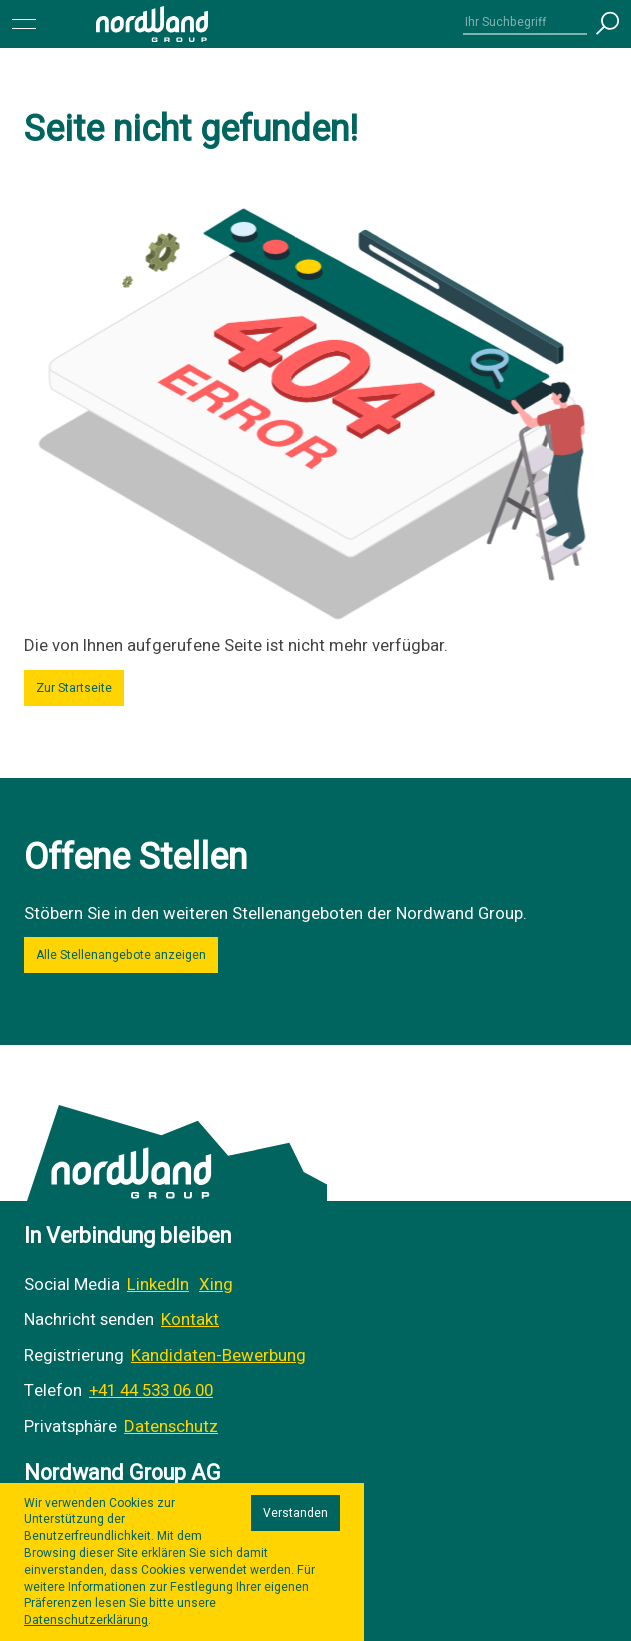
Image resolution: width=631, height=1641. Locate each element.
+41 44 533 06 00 (151, 1390)
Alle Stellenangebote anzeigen (121, 955)
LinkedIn (158, 1284)
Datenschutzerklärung (86, 1620)
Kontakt (190, 1319)
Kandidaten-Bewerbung (218, 1355)
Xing (216, 1284)
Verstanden (295, 1513)
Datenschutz (171, 1426)
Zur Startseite (74, 688)
